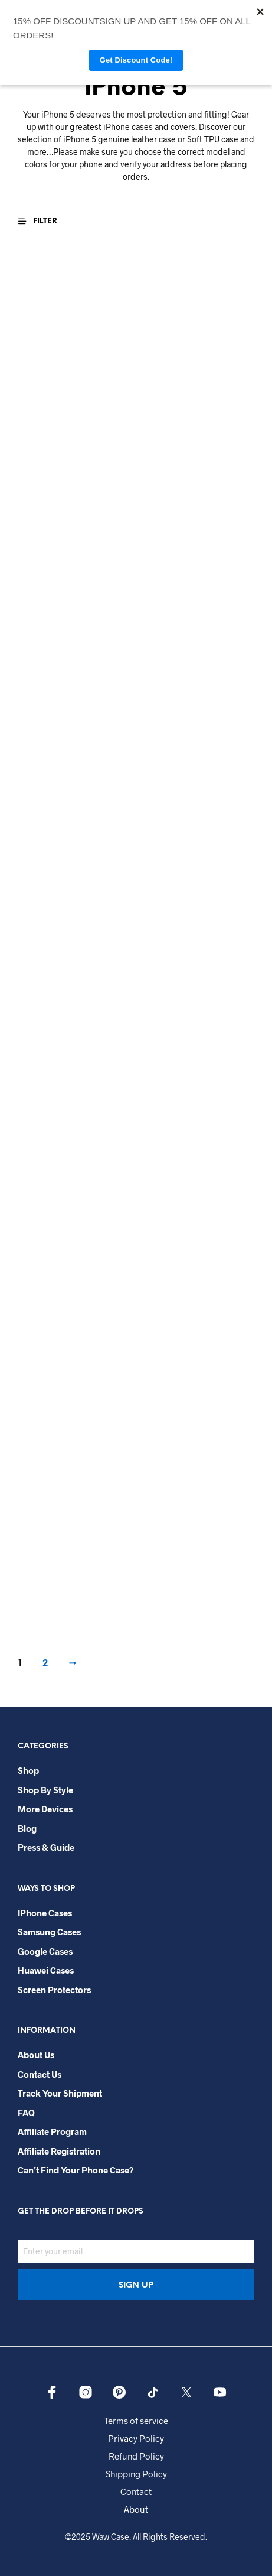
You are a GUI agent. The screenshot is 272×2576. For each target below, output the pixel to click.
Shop (28, 1770)
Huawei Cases (46, 1970)
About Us (36, 2054)
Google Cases (45, 1951)
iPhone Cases (45, 1912)
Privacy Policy (136, 2438)
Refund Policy (136, 2456)
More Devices (45, 1808)
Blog (27, 1828)
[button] (43, 221)
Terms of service (136, 2420)
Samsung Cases (49, 1931)
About (136, 2509)
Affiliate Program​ (52, 2131)
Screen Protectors (54, 1989)
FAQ (26, 2112)
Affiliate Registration (59, 2151)
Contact (136, 2491)
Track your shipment (60, 2093)
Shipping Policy (136, 2473)
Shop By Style (45, 1790)
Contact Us (39, 2074)
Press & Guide (46, 1847)
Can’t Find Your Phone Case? (75, 2170)
